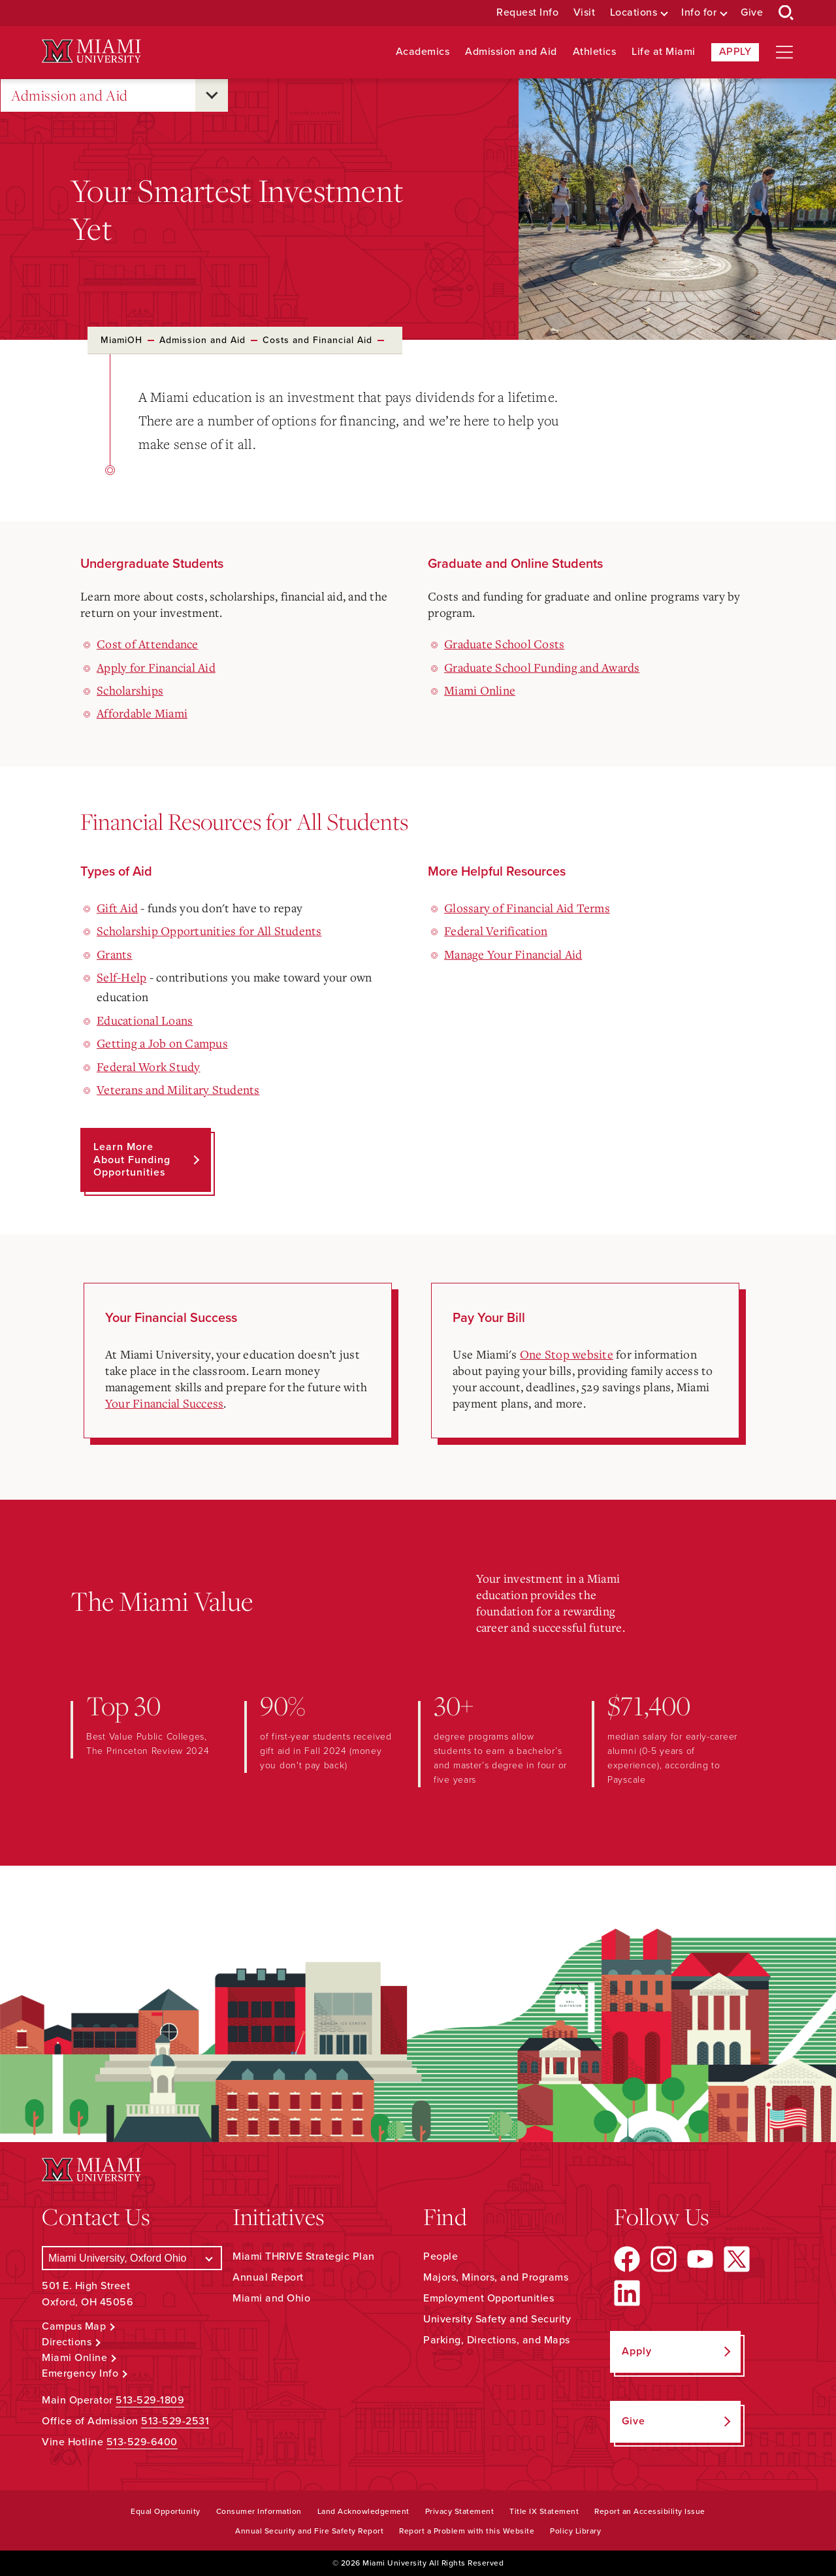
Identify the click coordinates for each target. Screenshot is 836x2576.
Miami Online (479, 690)
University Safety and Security (497, 2319)
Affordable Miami (142, 713)
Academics (423, 52)
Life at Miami (664, 52)
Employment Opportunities (488, 2298)
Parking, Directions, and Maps (496, 2340)
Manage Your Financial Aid (513, 954)
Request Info (527, 13)
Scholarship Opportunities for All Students (209, 930)
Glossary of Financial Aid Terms (527, 908)
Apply (735, 51)
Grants (115, 954)
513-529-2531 (175, 2421)
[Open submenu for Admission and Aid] (211, 95)
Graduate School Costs (504, 644)
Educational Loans (145, 1020)
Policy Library (575, 2530)
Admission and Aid (511, 52)
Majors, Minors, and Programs (495, 2277)
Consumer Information (259, 2511)
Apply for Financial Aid (156, 667)
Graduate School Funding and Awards (542, 667)
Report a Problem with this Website (466, 2530)
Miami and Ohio (271, 2298)
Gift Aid (117, 908)
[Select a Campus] (132, 2258)
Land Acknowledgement (363, 2511)
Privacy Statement (459, 2511)
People (440, 2256)
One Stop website (566, 1354)
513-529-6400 (142, 2442)
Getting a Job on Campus (162, 1043)
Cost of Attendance (148, 644)
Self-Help (121, 977)
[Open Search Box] (786, 13)
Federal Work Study (149, 1066)
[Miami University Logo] (91, 51)
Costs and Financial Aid (317, 340)
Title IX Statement (544, 2511)
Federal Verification (495, 930)
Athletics (595, 52)
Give (752, 13)
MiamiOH (121, 340)
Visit (584, 13)
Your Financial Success (164, 1403)
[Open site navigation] (784, 52)
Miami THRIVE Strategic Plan (304, 2256)
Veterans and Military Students (178, 1089)
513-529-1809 (150, 2400)
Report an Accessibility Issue (649, 2511)
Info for (698, 13)
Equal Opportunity (166, 2511)
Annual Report (268, 2277)
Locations (634, 13)
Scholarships (130, 690)
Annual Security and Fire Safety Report (309, 2530)
